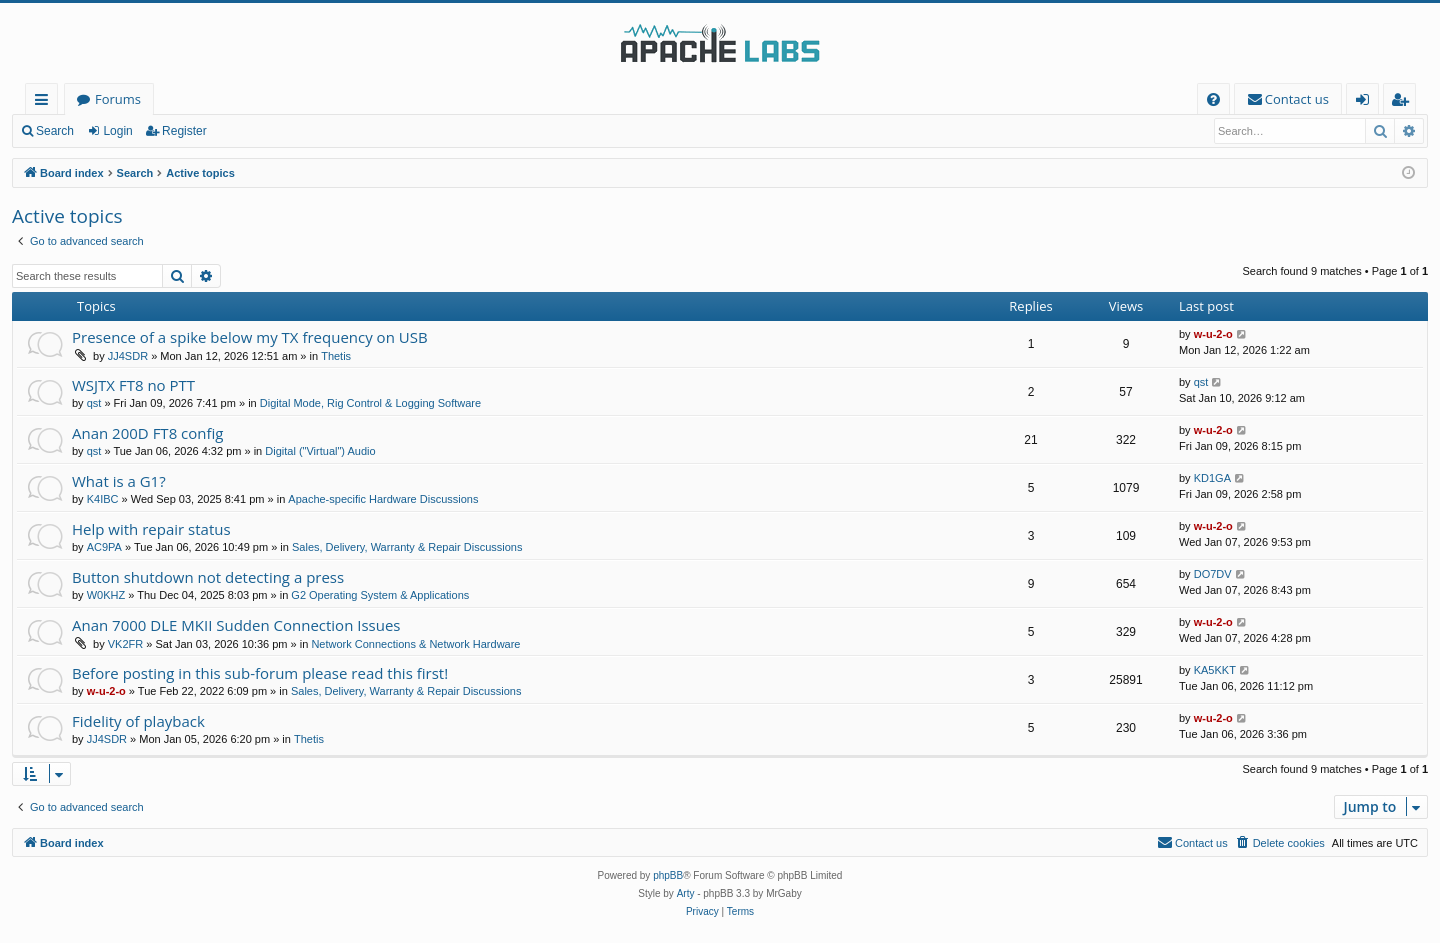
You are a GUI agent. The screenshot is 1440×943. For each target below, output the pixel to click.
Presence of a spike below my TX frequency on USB (250, 337)
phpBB (668, 875)
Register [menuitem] (1404, 102)
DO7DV (1213, 574)
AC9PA (104, 547)
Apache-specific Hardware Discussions (383, 499)
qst (94, 403)
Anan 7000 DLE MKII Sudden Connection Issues (236, 625)
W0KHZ (106, 595)
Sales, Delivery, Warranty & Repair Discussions (407, 547)
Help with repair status (151, 529)
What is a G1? (119, 481)
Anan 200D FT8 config (148, 433)
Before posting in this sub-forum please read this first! (260, 673)
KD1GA (1212, 478)
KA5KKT (1215, 670)
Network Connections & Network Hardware (415, 644)
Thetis (336, 356)
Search (55, 131)
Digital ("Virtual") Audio (320, 451)
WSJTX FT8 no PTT (133, 385)
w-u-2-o (1213, 334)
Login (117, 131)
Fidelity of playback (138, 721)
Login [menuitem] (1366, 102)
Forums (118, 99)
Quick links (45, 102)
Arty (686, 893)
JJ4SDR (128, 356)
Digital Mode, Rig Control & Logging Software (370, 403)
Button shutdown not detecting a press (208, 577)
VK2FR (125, 644)
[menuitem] (1213, 99)
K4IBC (103, 499)
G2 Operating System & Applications (380, 595)
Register (184, 131)
